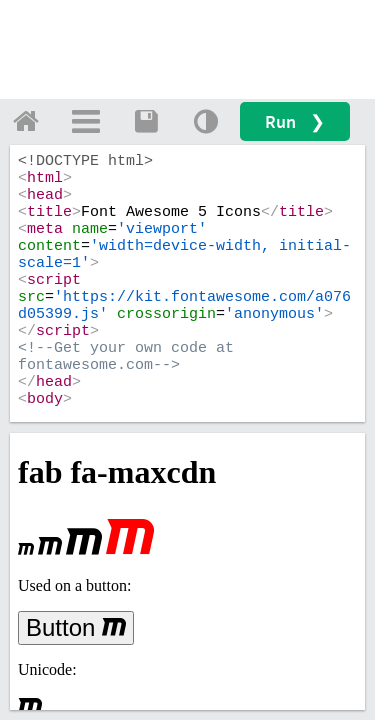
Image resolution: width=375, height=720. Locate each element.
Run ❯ (295, 121)
